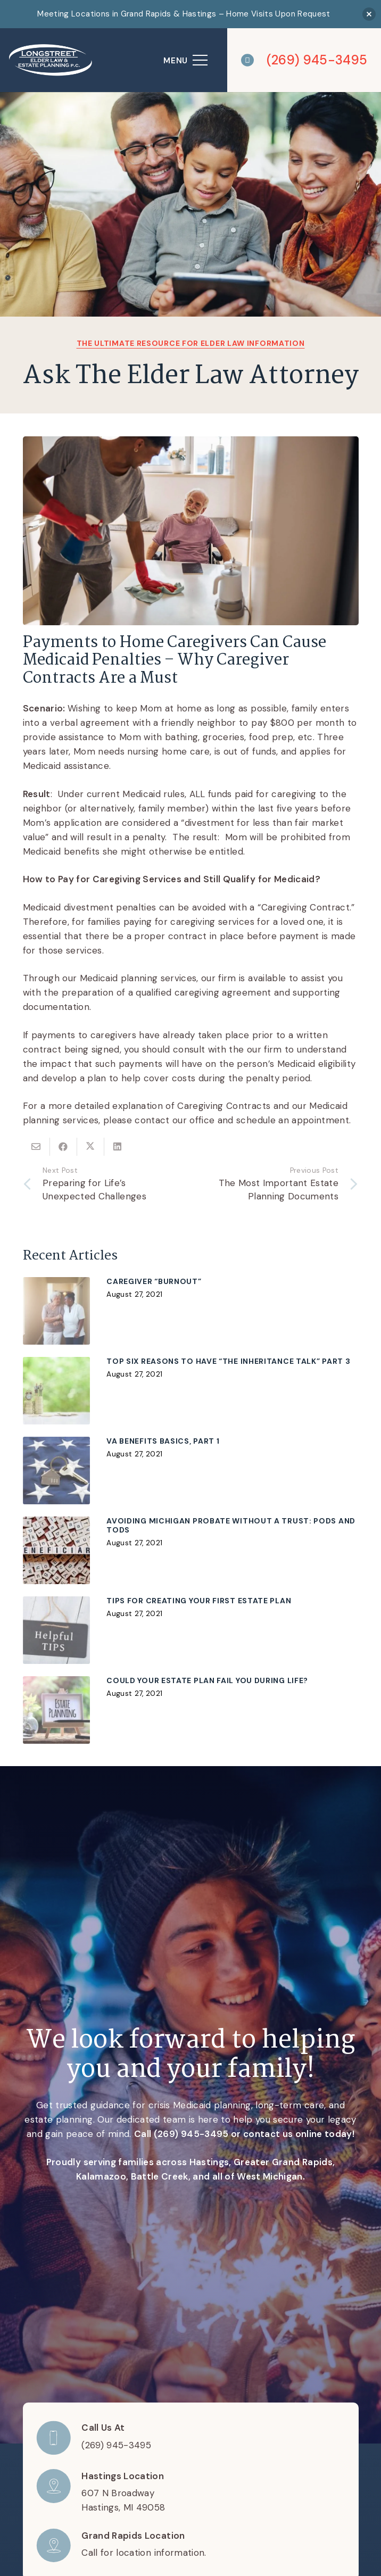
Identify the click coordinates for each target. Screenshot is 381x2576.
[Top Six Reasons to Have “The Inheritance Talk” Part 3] (191, 1390)
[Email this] (36, 1147)
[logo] (51, 60)
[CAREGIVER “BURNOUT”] (191, 1310)
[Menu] (185, 60)
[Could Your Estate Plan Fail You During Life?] (191, 1709)
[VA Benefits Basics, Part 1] (191, 1470)
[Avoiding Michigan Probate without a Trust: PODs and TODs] (191, 1550)
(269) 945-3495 (191, 2134)
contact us (268, 2134)
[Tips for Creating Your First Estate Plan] (191, 1629)
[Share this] (63, 1147)
